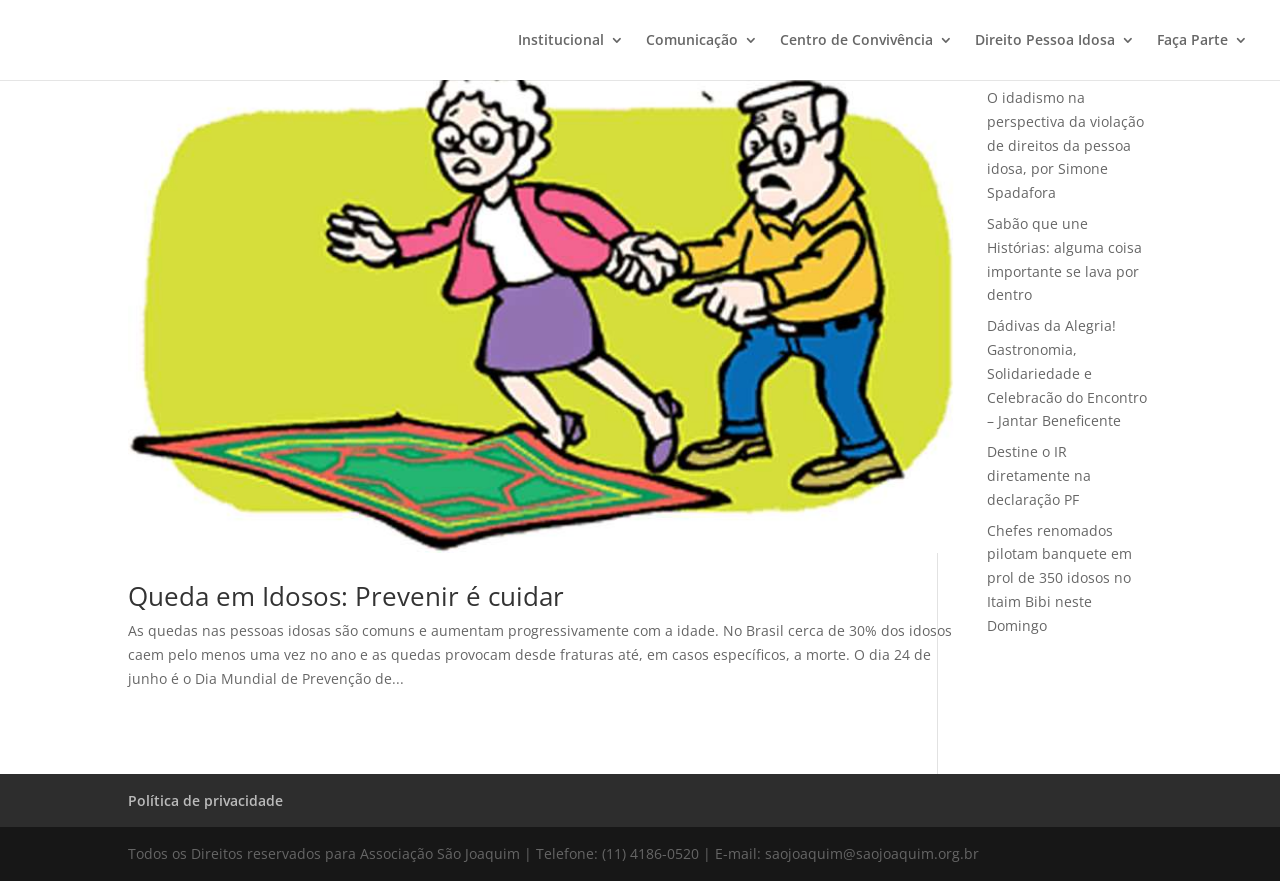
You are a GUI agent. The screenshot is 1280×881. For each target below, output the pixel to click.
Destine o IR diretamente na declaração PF (1039, 475)
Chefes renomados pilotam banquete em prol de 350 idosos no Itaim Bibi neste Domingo (1059, 578)
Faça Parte (1192, 41)
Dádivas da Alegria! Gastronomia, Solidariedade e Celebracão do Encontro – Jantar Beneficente (1067, 373)
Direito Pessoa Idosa (1045, 41)
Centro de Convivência (856, 41)
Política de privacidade (205, 800)
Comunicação (692, 41)
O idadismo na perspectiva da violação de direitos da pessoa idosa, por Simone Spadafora (1065, 145)
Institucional (561, 41)
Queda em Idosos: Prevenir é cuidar (346, 596)
